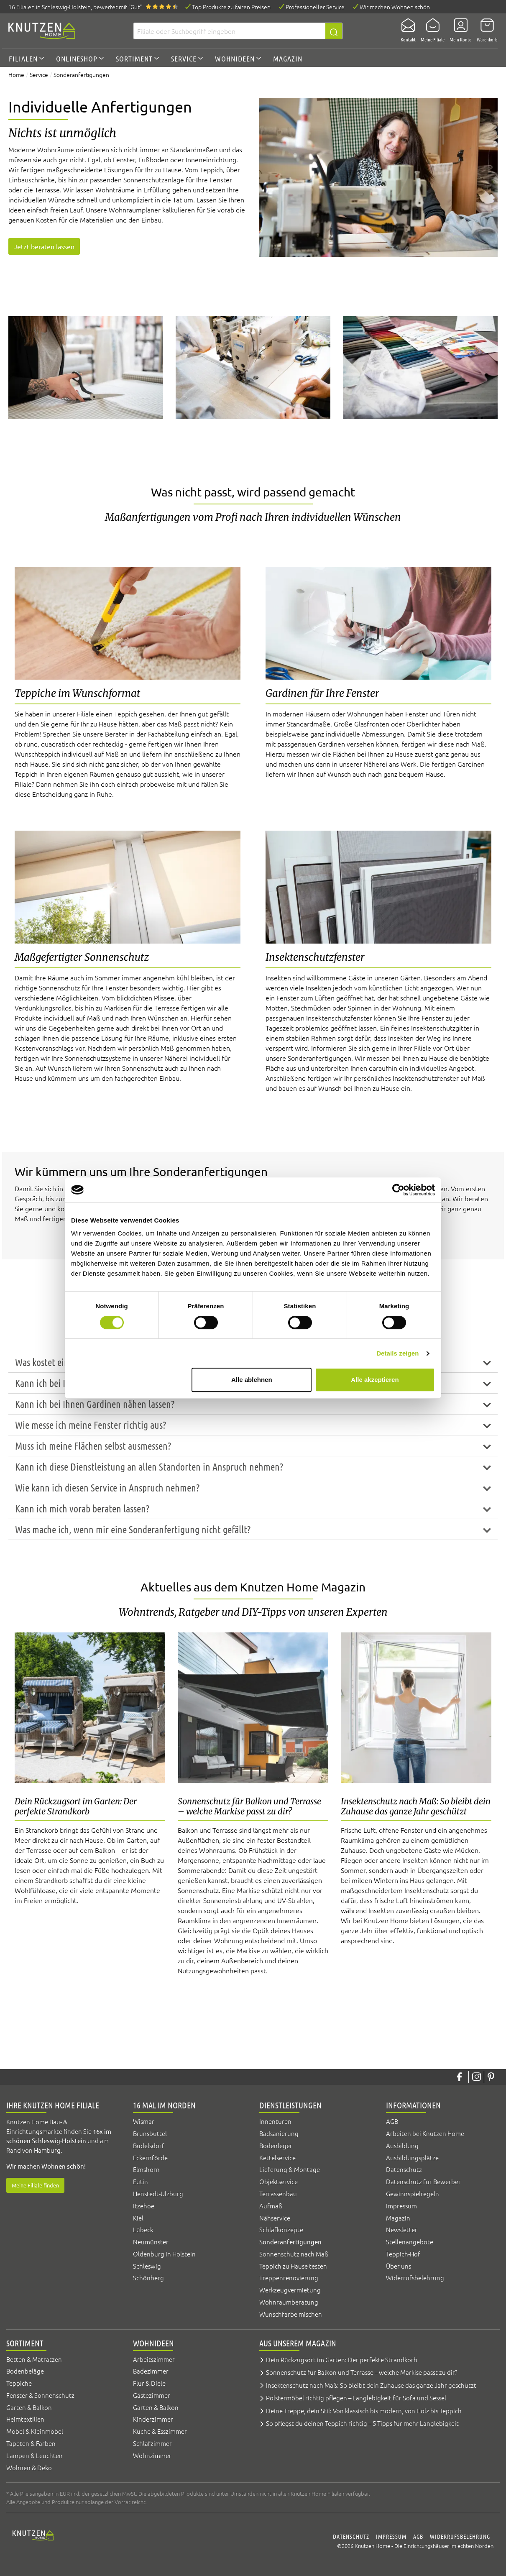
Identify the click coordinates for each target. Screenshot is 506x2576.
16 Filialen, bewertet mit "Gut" (75, 7)
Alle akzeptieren (375, 1379)
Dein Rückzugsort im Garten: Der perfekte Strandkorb (341, 2359)
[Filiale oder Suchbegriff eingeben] (229, 31)
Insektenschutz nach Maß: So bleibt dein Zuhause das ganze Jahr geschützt (371, 2385)
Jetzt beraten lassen (44, 246)
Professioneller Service (315, 7)
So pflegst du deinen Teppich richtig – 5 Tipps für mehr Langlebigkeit (362, 2423)
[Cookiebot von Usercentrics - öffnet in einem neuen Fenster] (398, 1190)
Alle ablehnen (251, 1379)
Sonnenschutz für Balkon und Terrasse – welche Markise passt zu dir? (361, 2372)
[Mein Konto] (458, 31)
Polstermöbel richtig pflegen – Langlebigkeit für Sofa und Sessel (356, 2397)
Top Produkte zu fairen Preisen (231, 7)
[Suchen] (333, 31)
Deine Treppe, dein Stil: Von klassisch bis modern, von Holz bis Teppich (364, 2410)
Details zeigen (397, 1353)
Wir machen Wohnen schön (395, 7)
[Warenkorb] (485, 31)
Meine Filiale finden (35, 2185)
